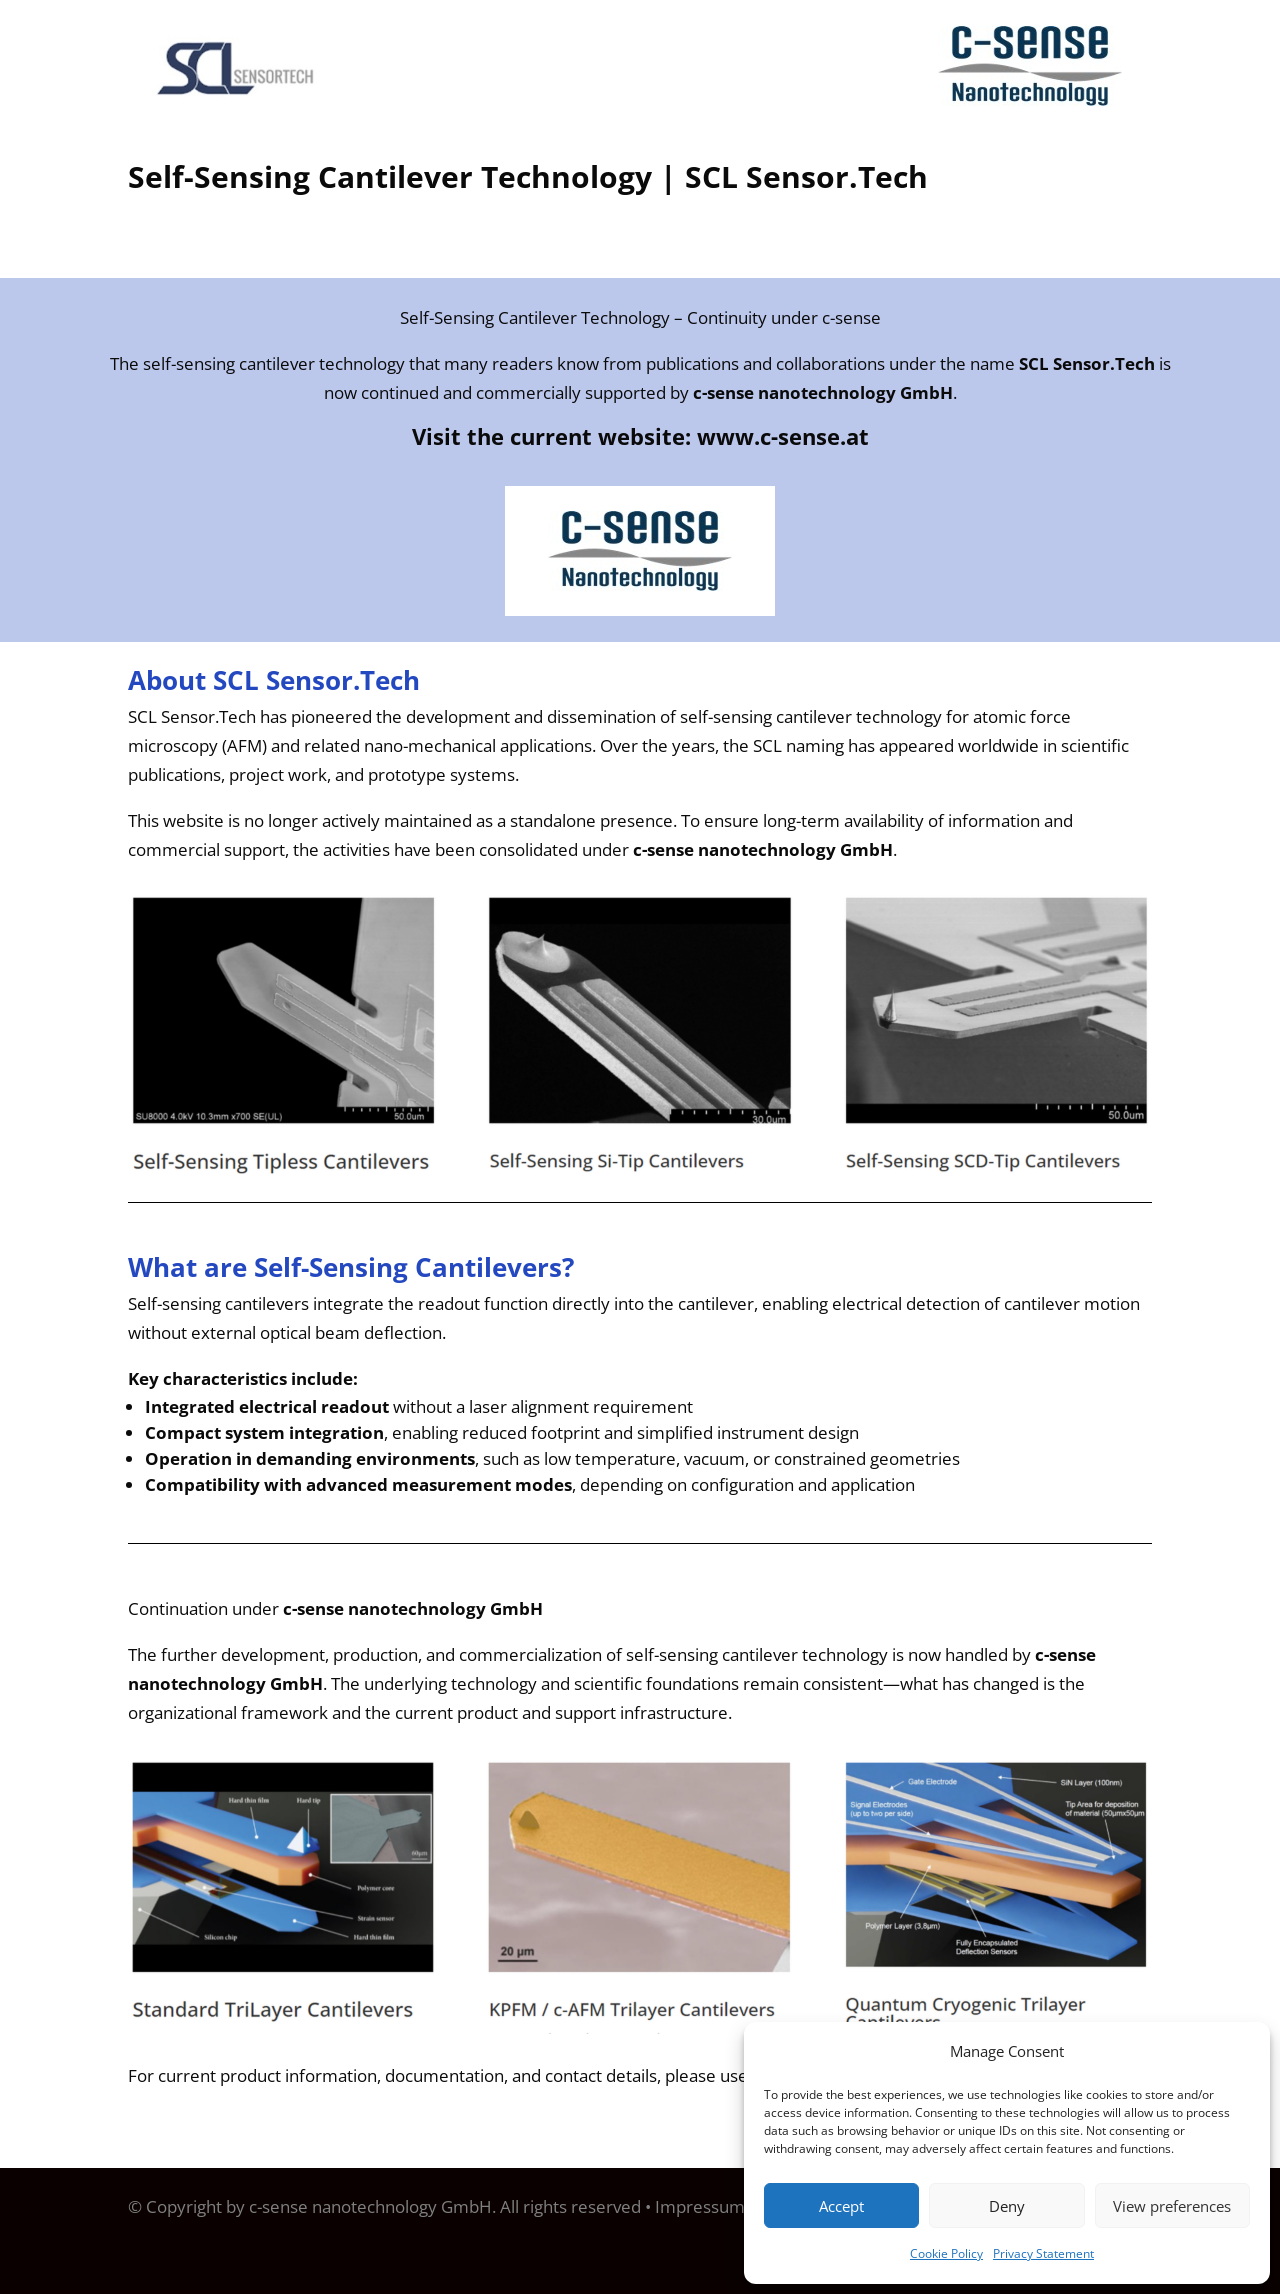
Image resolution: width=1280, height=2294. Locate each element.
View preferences (1172, 2206)
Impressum (700, 2206)
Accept (841, 2206)
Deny (1007, 2206)
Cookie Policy (946, 2253)
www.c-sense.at (783, 436)
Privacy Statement (1043, 2253)
